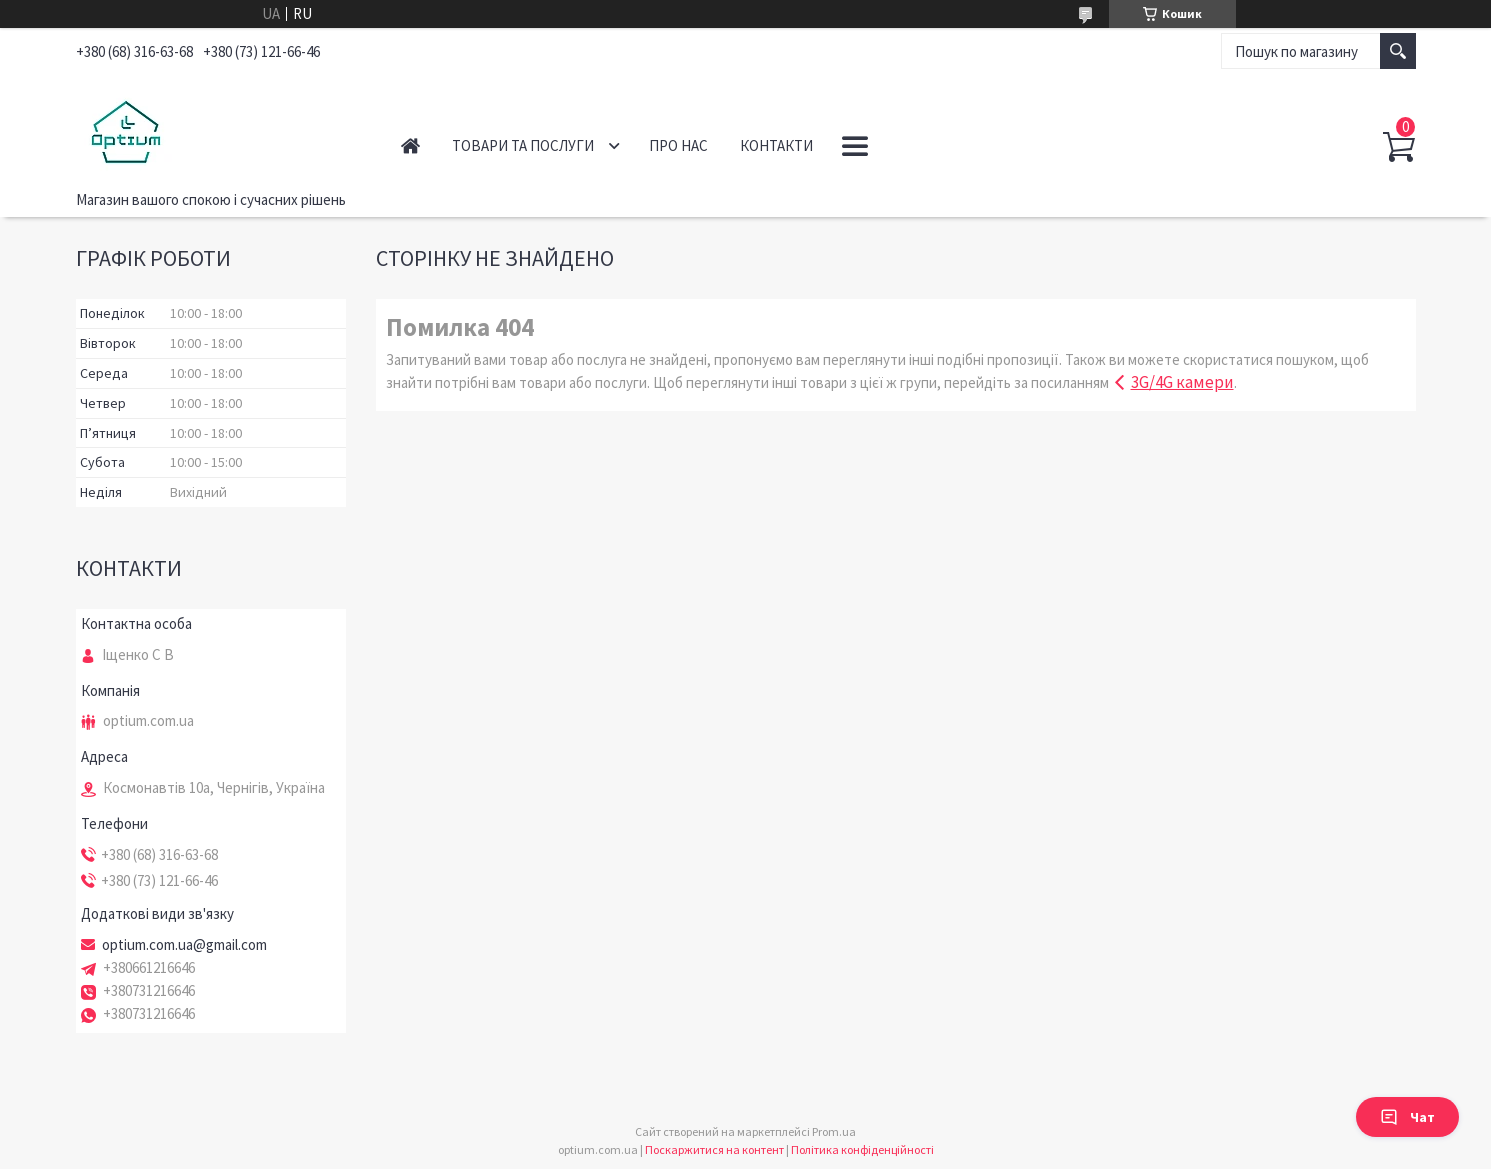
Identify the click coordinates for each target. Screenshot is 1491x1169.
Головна (410, 145)
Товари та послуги (523, 145)
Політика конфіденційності (862, 1149)
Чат (1407, 1117)
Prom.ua (834, 1131)
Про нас (678, 145)
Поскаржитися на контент (714, 1149)
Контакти (776, 145)
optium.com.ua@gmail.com (184, 945)
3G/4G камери (1182, 382)
